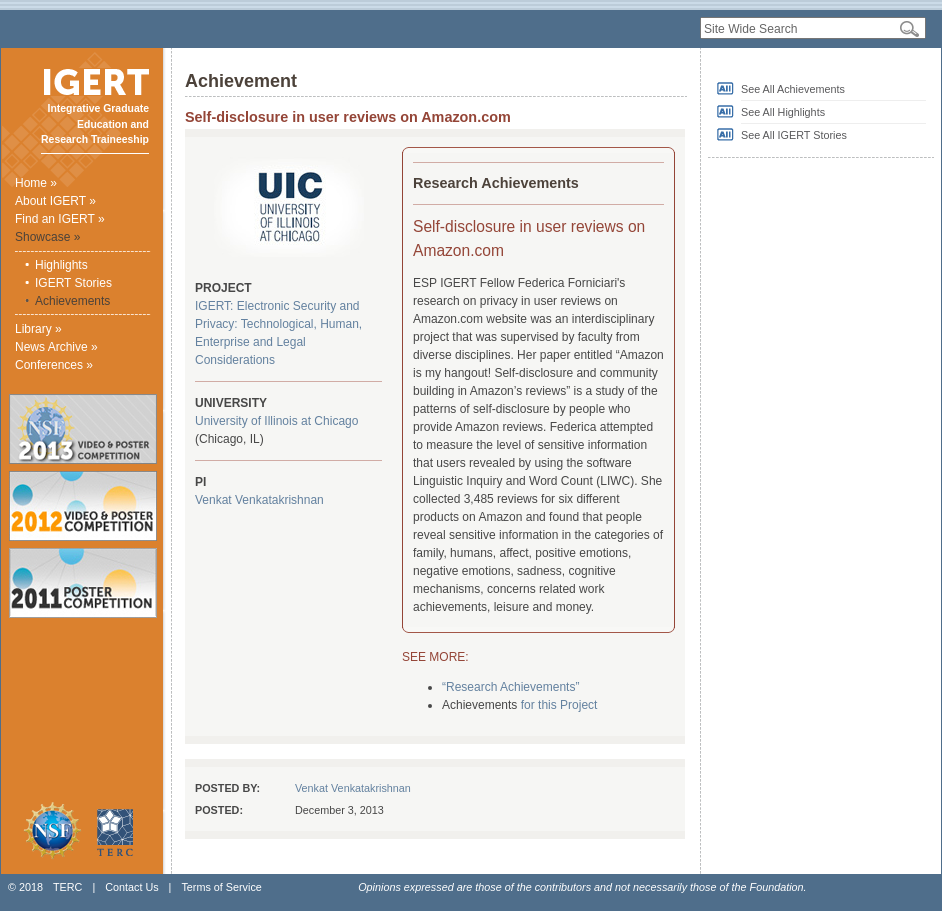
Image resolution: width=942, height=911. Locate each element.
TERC (67, 887)
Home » (36, 183)
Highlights (61, 265)
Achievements (72, 301)
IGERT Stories (73, 283)
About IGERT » (55, 201)
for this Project (559, 705)
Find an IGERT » (60, 219)
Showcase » (47, 237)
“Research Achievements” (510, 687)
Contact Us (131, 887)
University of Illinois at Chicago (276, 421)
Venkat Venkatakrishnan (259, 500)
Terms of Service (221, 887)
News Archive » (56, 347)
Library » (38, 329)
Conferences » (54, 365)
